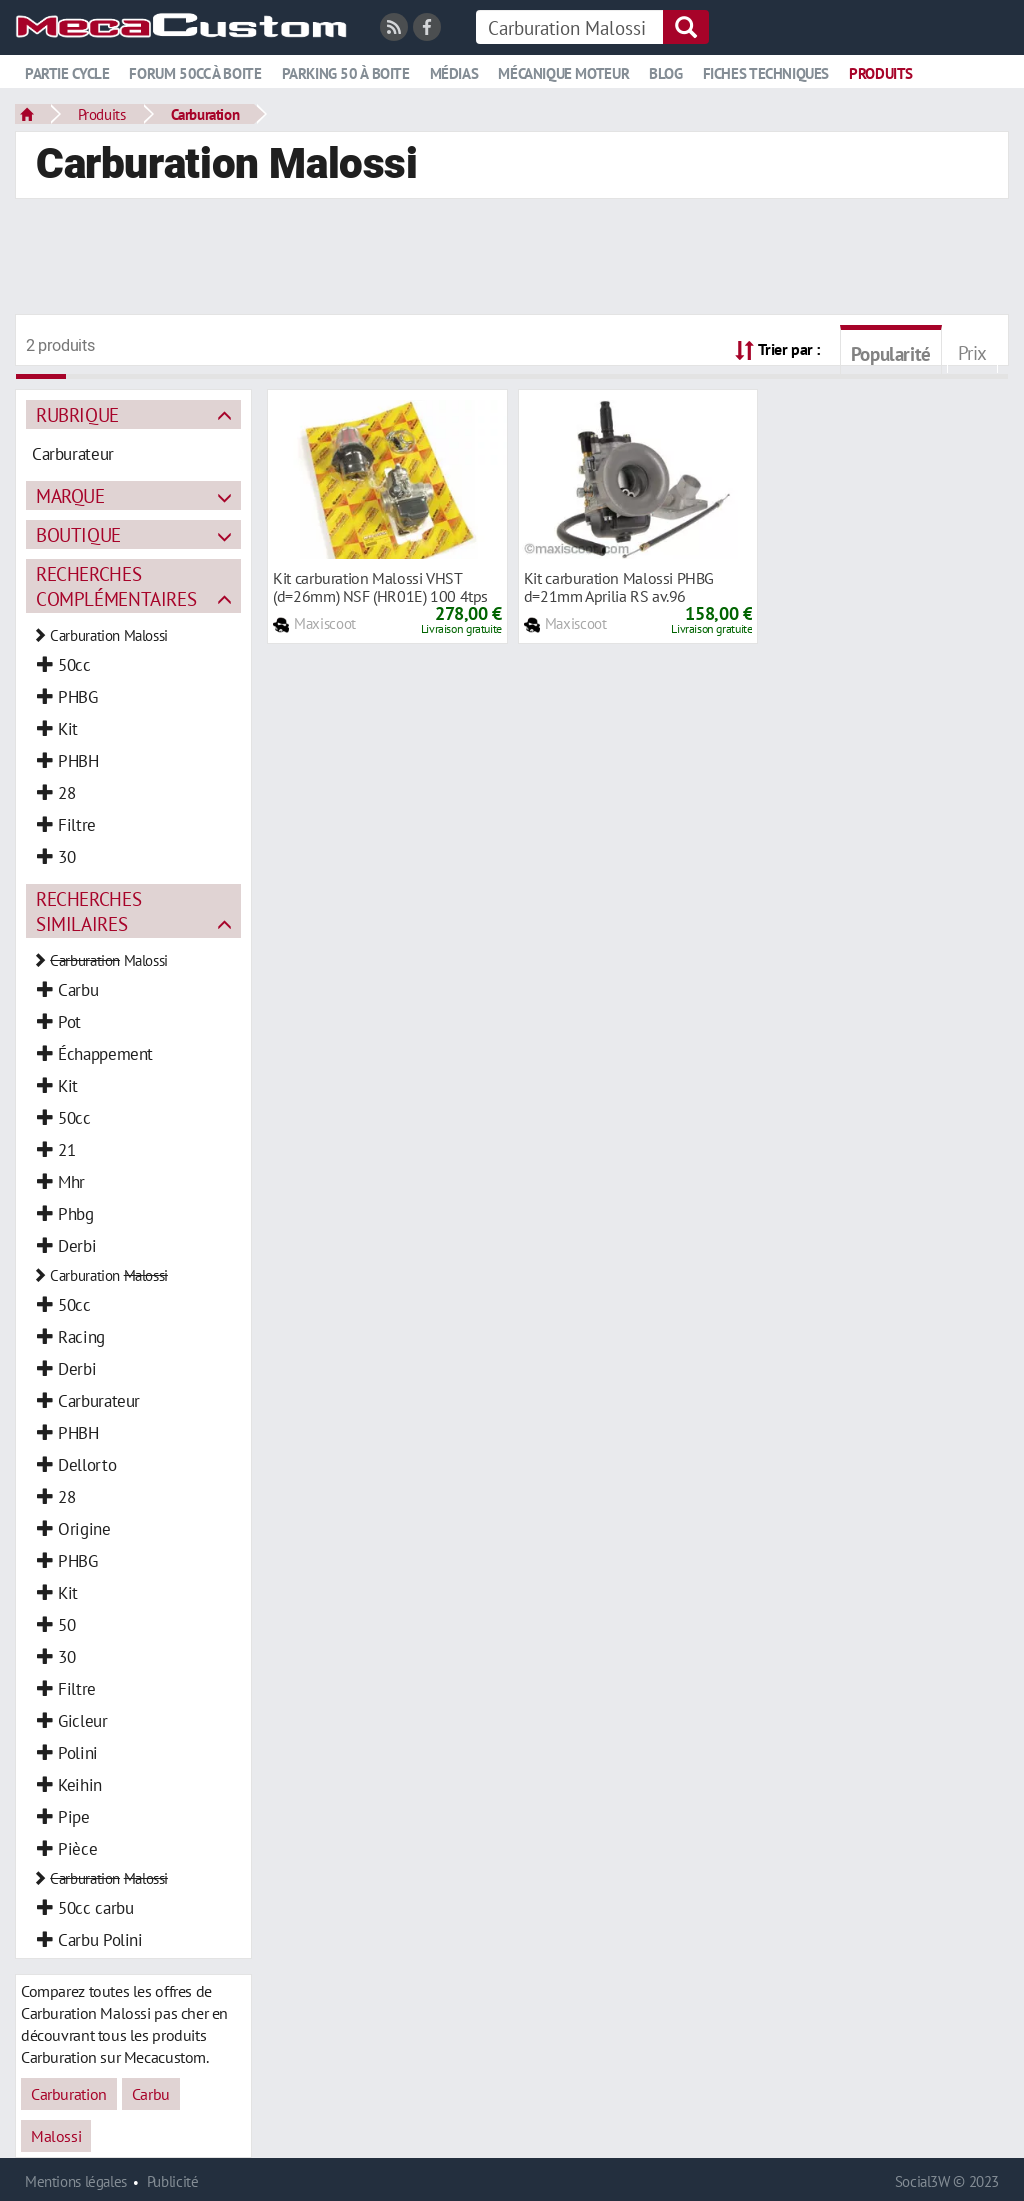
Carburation (205, 114)
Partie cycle (67, 73)
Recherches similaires (88, 911)
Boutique (78, 534)
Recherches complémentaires (116, 586)
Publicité (173, 2181)
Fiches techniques (766, 73)
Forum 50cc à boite (195, 73)
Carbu (151, 2094)
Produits (881, 73)
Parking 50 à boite (346, 73)
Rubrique (77, 414)
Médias (454, 73)
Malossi (56, 2136)
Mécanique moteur (563, 73)
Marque (70, 495)
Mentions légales (76, 2181)
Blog (665, 73)
